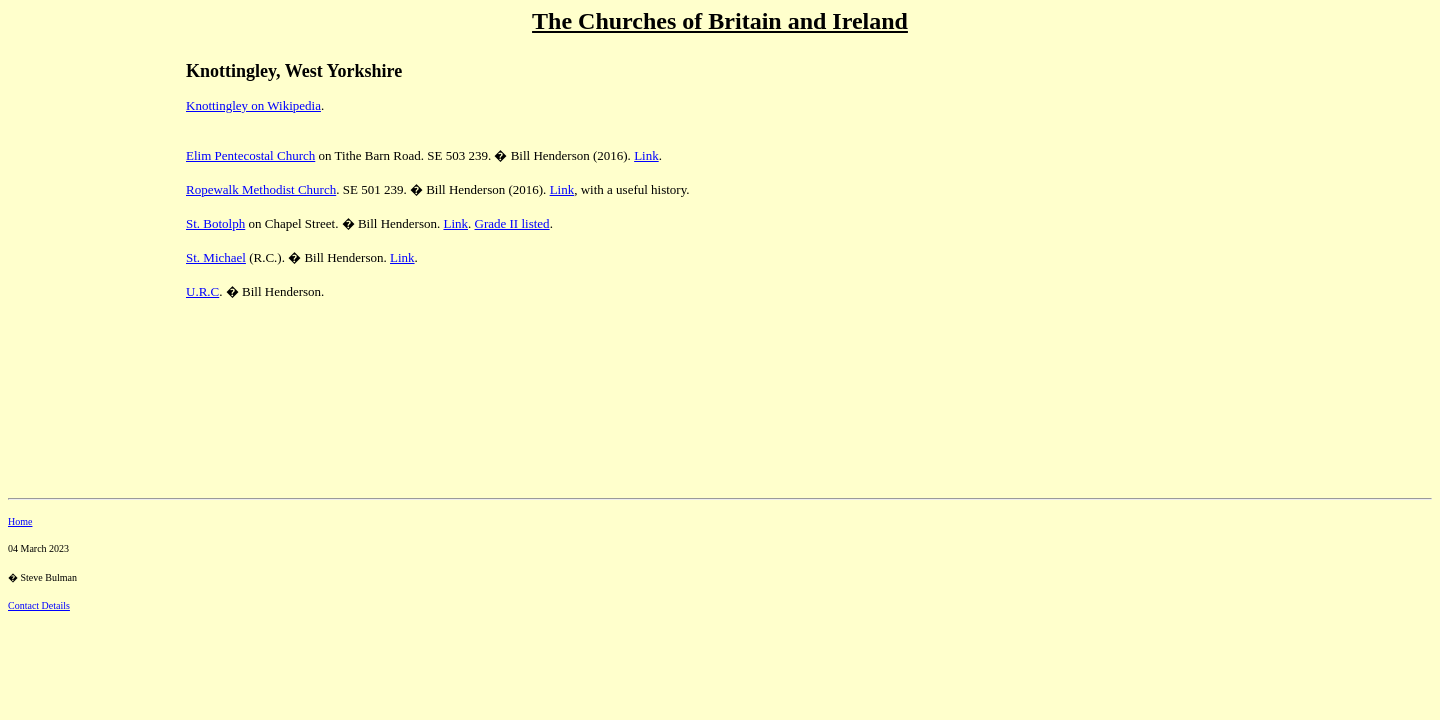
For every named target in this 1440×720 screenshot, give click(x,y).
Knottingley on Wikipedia (253, 105)
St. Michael (216, 257)
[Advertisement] (78, 181)
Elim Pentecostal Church (250, 155)
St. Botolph (215, 223)
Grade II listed (512, 223)
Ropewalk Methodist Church (261, 189)
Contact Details (39, 605)
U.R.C (202, 291)
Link (646, 155)
